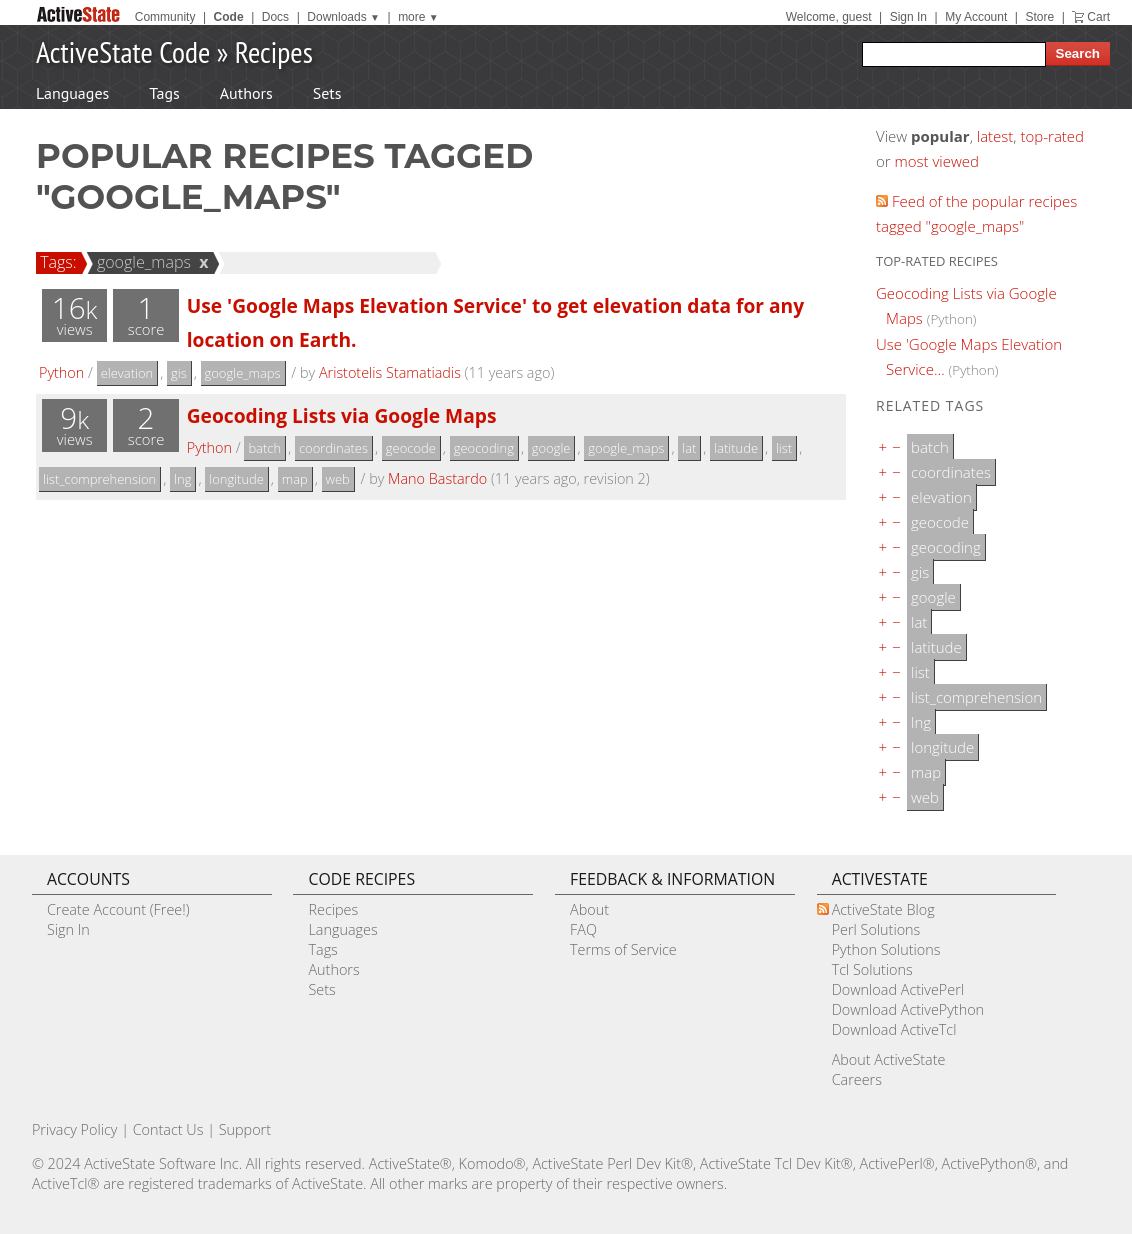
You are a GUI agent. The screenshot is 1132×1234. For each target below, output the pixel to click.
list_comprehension (99, 479)
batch (264, 448)
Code (229, 17)
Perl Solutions (876, 929)
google (551, 448)
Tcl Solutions (872, 969)
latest (995, 136)
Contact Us (168, 1129)
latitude (736, 448)
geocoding (484, 448)
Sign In (908, 17)
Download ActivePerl (898, 989)
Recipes (274, 51)
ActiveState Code (123, 51)
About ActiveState (889, 1059)
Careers (857, 1079)
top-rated (1052, 136)
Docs (275, 17)
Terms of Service (623, 949)
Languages (72, 93)
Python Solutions (886, 949)
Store (1039, 17)
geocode (411, 448)
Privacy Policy (75, 1129)
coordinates (333, 448)
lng (182, 479)
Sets (327, 93)
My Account (976, 17)
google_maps (141, 262)
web (338, 479)
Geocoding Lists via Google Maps (342, 415)
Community (165, 17)
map (295, 479)
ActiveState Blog (883, 909)
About (589, 909)
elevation (127, 373)
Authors (246, 93)
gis (179, 373)
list (784, 448)
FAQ (583, 929)
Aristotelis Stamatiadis (390, 372)
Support (245, 1129)
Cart (1098, 17)
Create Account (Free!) (118, 909)
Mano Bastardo (437, 478)
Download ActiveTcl (894, 1029)
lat (689, 448)
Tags (164, 93)
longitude (236, 479)
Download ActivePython (908, 1009)
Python (61, 372)
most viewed (937, 161)
